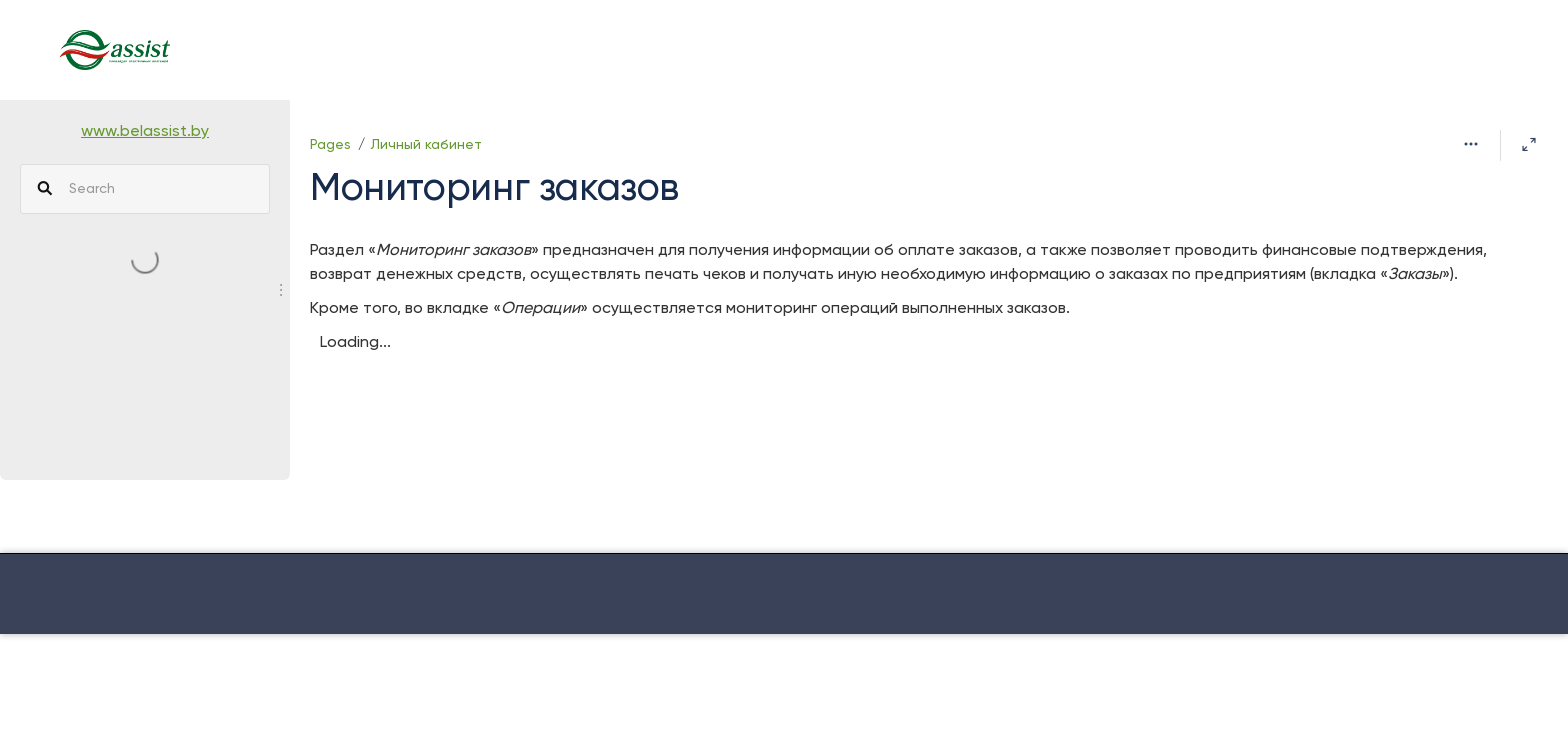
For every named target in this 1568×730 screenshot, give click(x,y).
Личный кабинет (426, 145)
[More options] (1471, 145)
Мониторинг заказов (494, 189)
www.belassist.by (145, 132)
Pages (330, 145)
